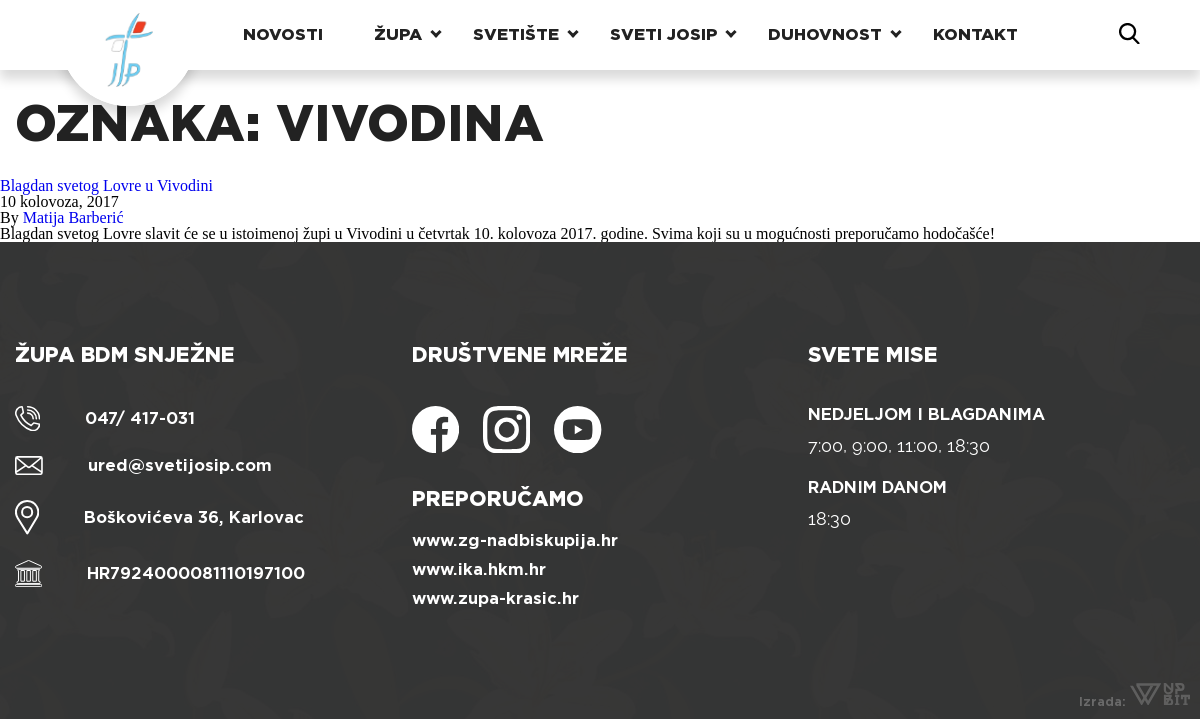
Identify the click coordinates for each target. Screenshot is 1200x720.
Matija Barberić (73, 217)
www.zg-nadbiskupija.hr (515, 540)
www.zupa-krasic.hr (495, 598)
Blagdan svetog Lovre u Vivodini (106, 185)
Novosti (283, 34)
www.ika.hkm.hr (479, 569)
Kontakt (975, 34)
